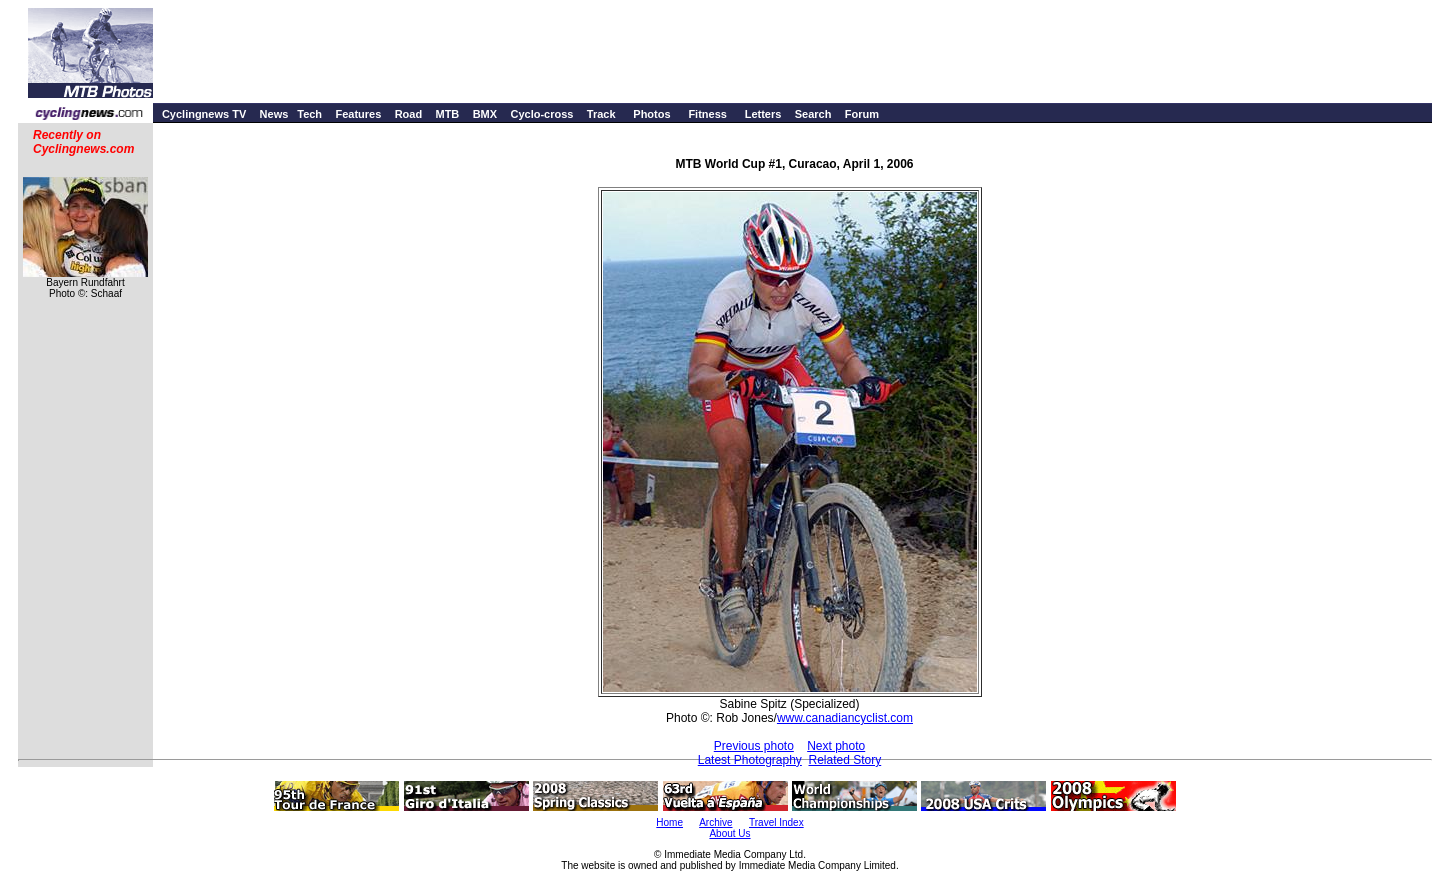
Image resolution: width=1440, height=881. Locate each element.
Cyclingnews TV (204, 114)
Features (358, 114)
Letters (763, 114)
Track (601, 114)
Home (669, 822)
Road (409, 114)
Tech (309, 114)
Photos (651, 114)
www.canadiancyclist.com (845, 718)
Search (813, 114)
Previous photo (754, 746)
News (274, 114)
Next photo (836, 746)
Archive (715, 822)
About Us (729, 833)
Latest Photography (750, 760)
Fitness (707, 114)
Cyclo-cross (541, 114)
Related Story (845, 760)
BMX (485, 114)
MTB (447, 114)
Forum (862, 114)
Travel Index (776, 822)
